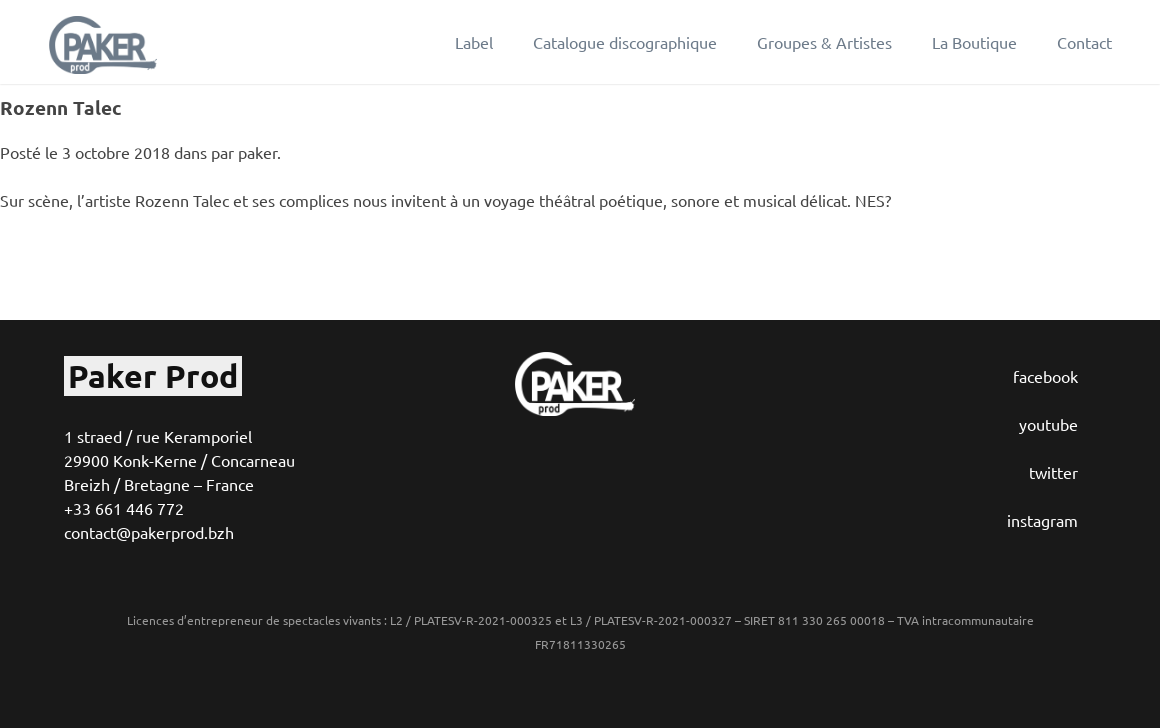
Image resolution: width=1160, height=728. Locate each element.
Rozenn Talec (61, 107)
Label (474, 42)
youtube (1048, 424)
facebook (1045, 376)
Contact (1084, 42)
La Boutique (974, 42)
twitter (1053, 472)
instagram (1042, 520)
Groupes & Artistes (824, 42)
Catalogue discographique (625, 42)
